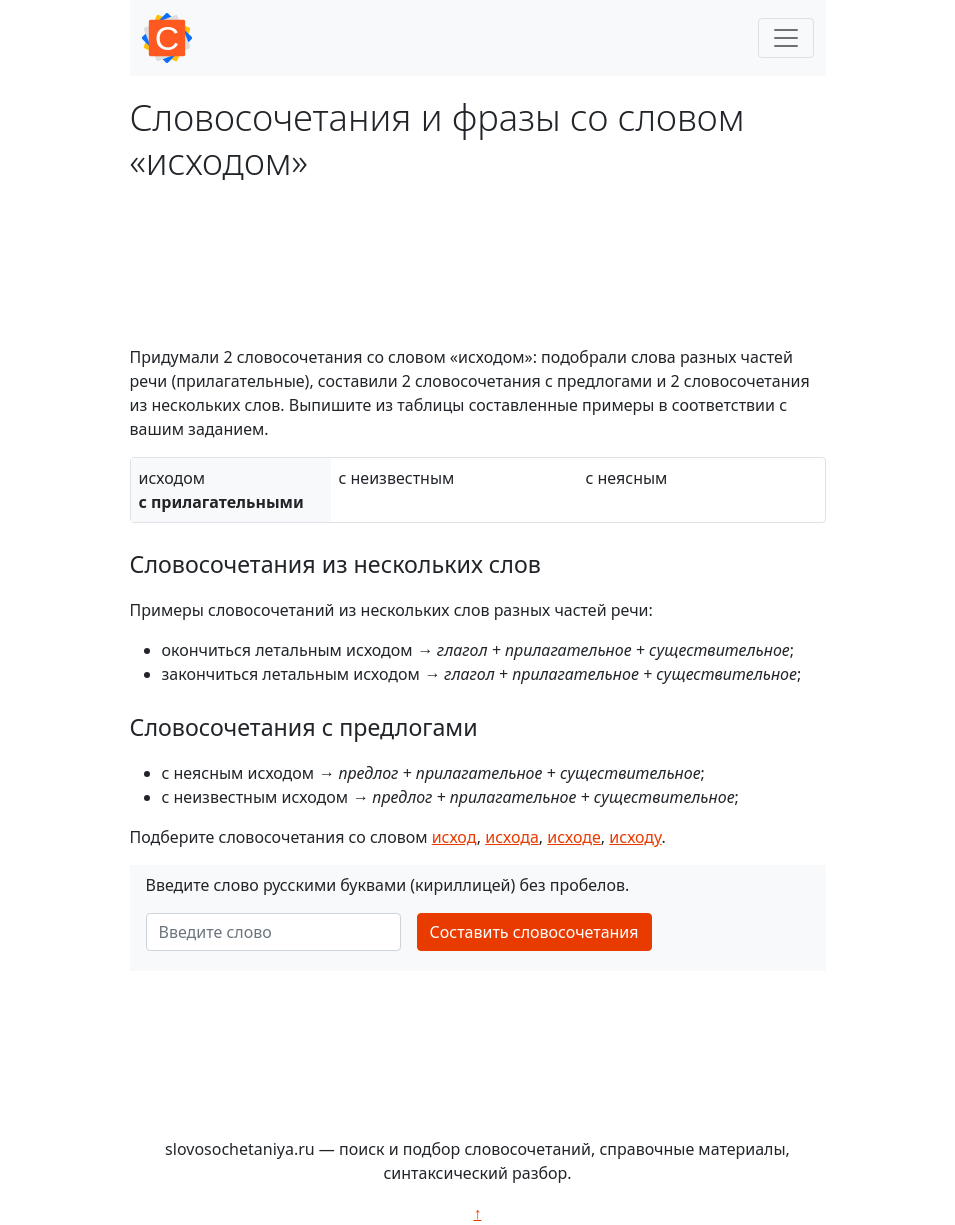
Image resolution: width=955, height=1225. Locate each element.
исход (454, 837)
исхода (512, 837)
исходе (574, 837)
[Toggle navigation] (786, 38)
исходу (635, 837)
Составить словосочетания (534, 932)
